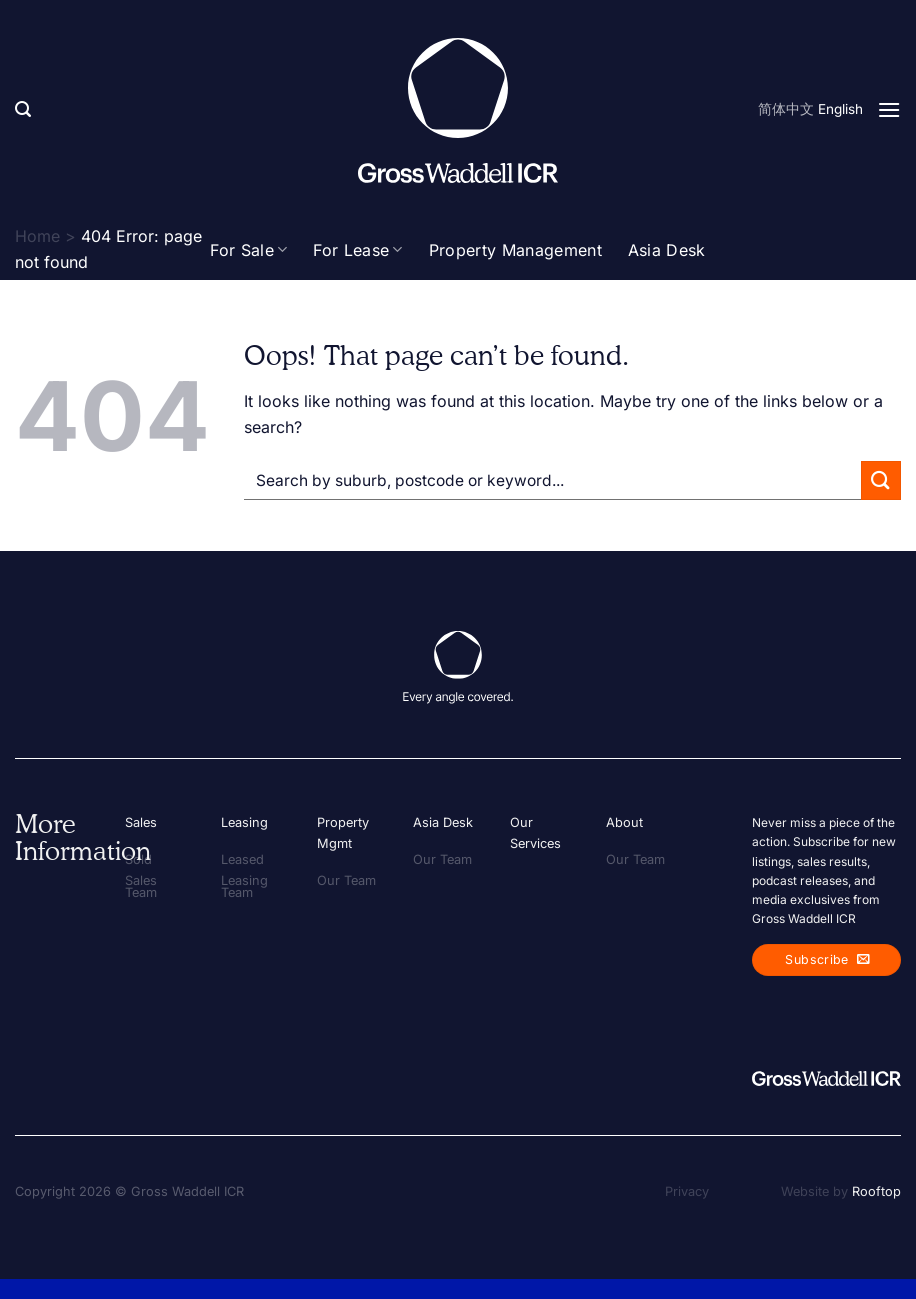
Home (37, 236)
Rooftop (876, 1191)
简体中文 (786, 109)
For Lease (357, 250)
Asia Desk (667, 250)
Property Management (515, 250)
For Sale (248, 250)
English (840, 109)
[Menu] (889, 109)
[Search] (23, 109)
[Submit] (881, 480)
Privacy (687, 1191)
